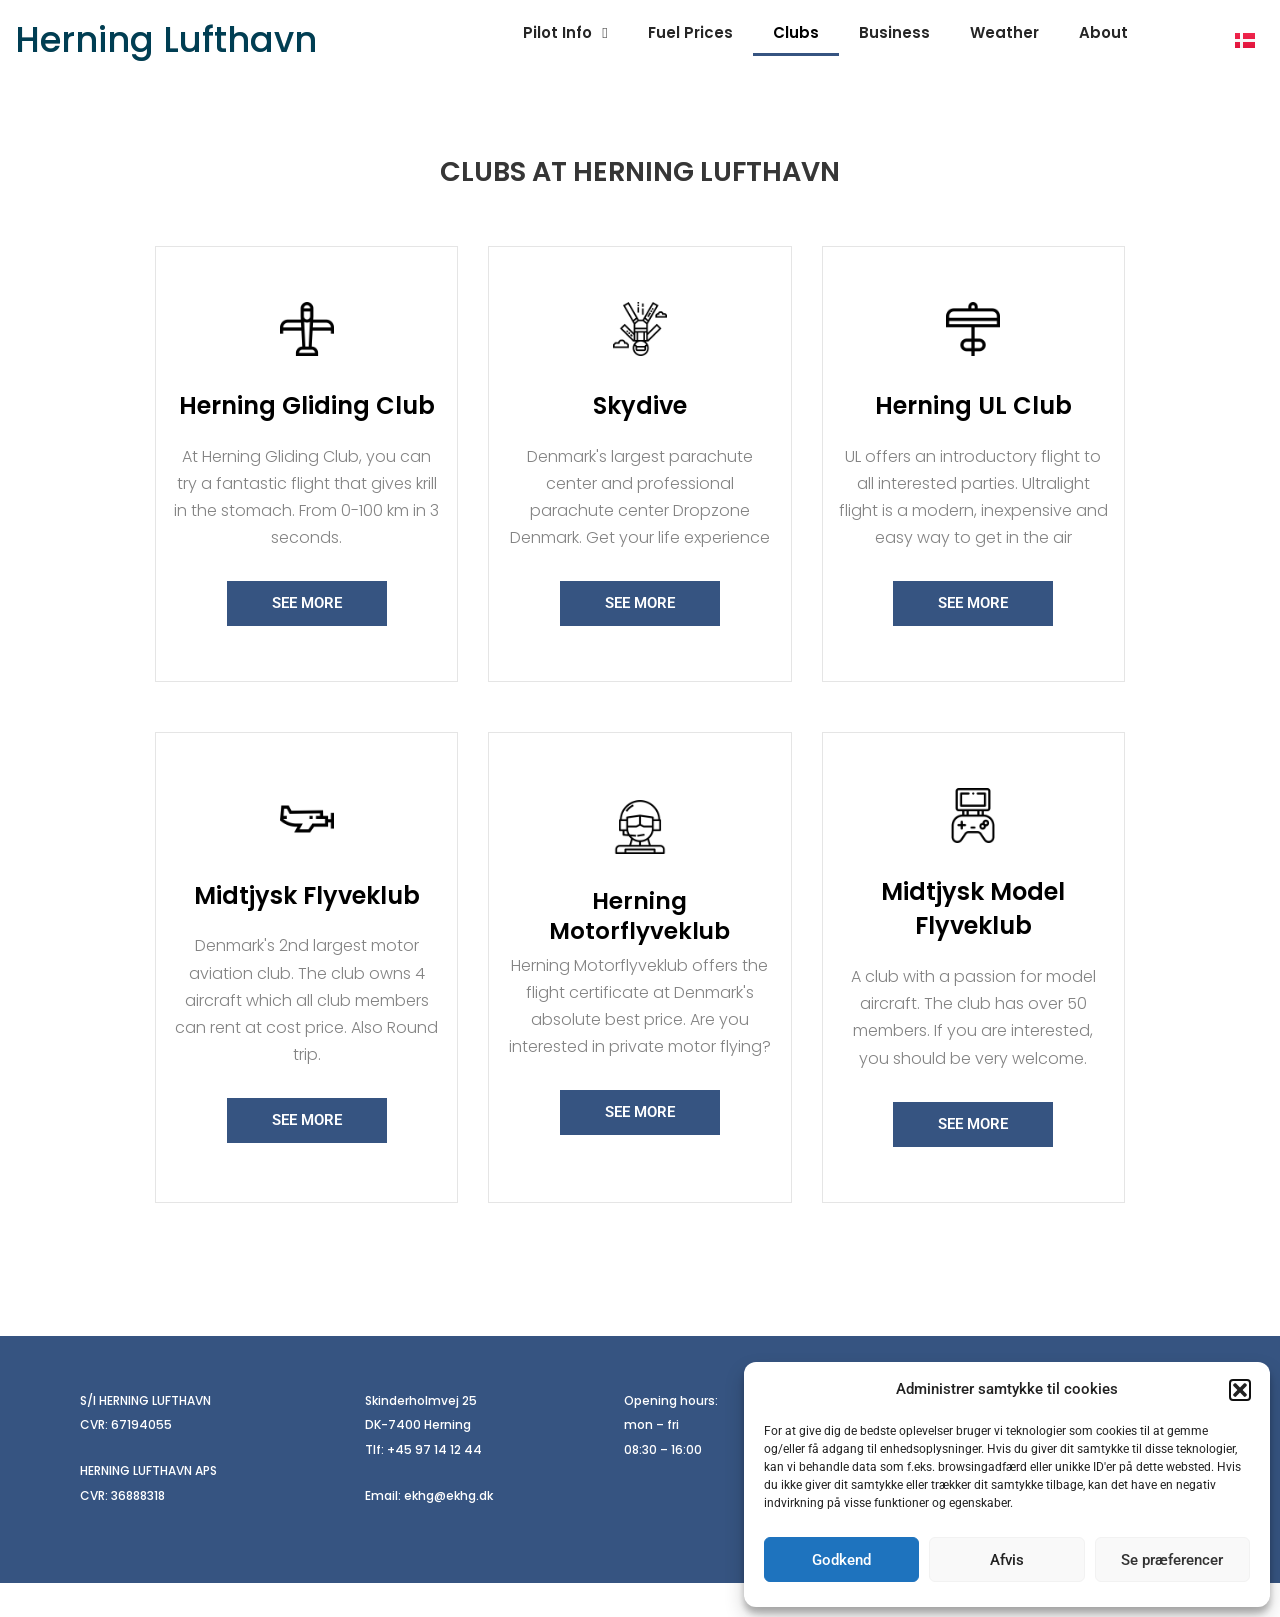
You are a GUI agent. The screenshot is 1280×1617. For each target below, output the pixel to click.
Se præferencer (1172, 1560)
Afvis (1007, 1560)
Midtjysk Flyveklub (307, 928)
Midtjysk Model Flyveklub (973, 942)
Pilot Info (565, 33)
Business (894, 32)
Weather (1004, 32)
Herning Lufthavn (166, 39)
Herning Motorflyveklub (639, 950)
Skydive (640, 422)
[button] (1240, 1390)
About (1103, 32)
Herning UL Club (973, 422)
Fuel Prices (690, 32)
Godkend (841, 1560)
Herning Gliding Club (306, 422)
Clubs (796, 32)
